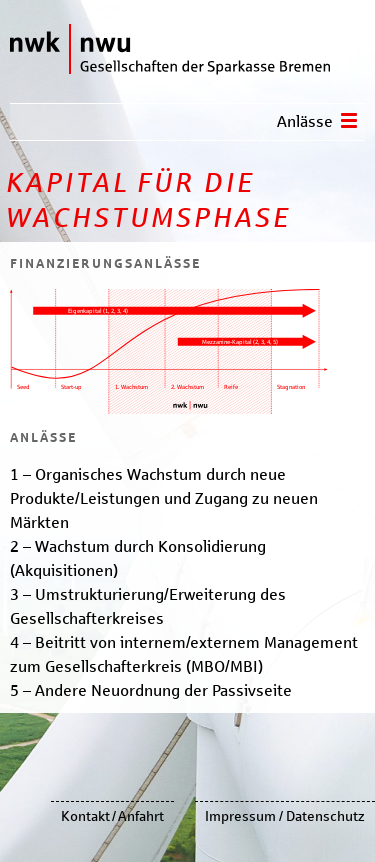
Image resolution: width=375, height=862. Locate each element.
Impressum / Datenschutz (285, 816)
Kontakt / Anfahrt (112, 816)
